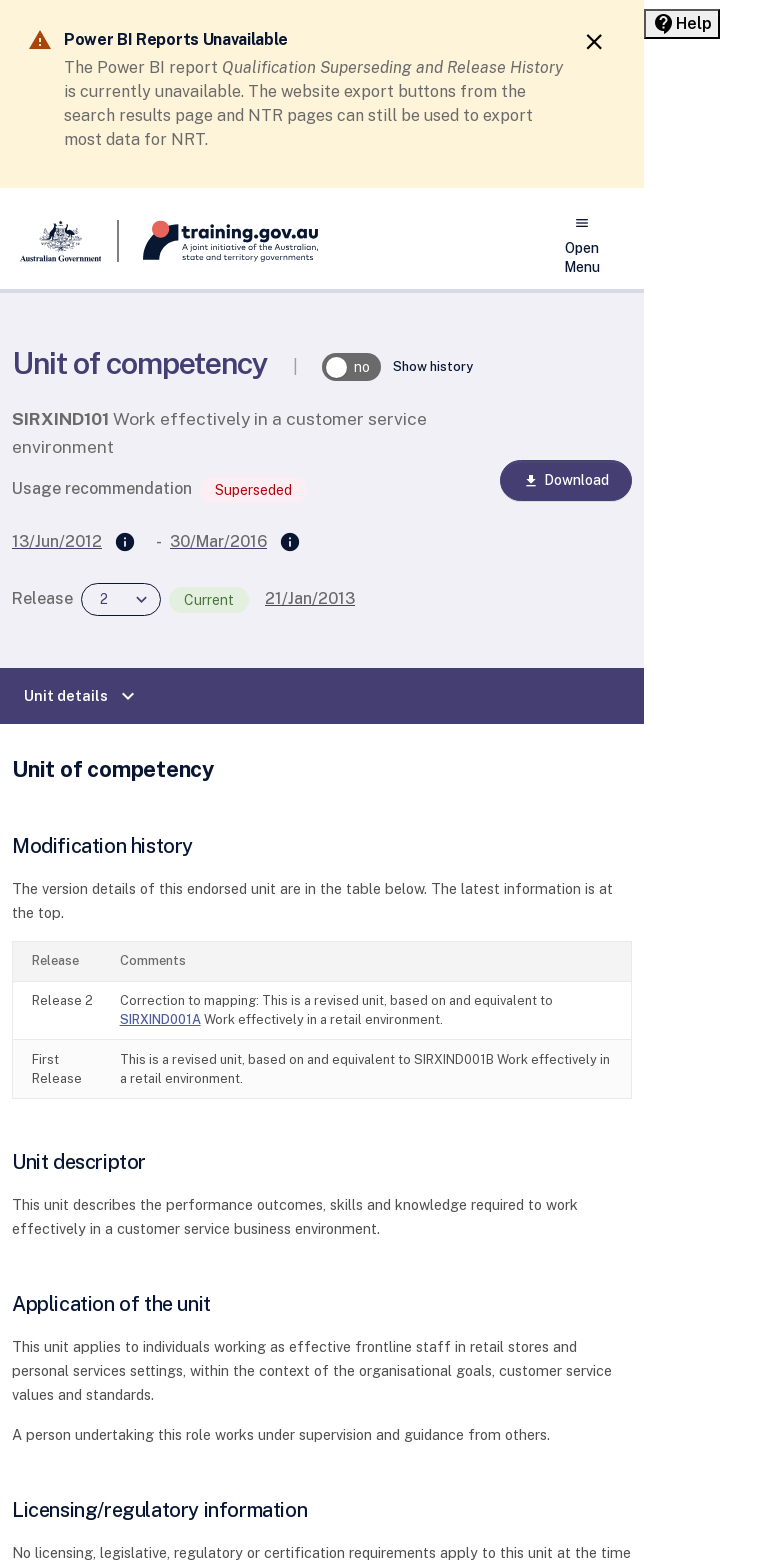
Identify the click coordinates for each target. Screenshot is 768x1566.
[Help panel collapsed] (682, 24)
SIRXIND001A (160, 1019)
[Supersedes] (125, 543)
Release (42, 598)
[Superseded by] (290, 543)
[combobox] (121, 599)
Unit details (82, 696)
